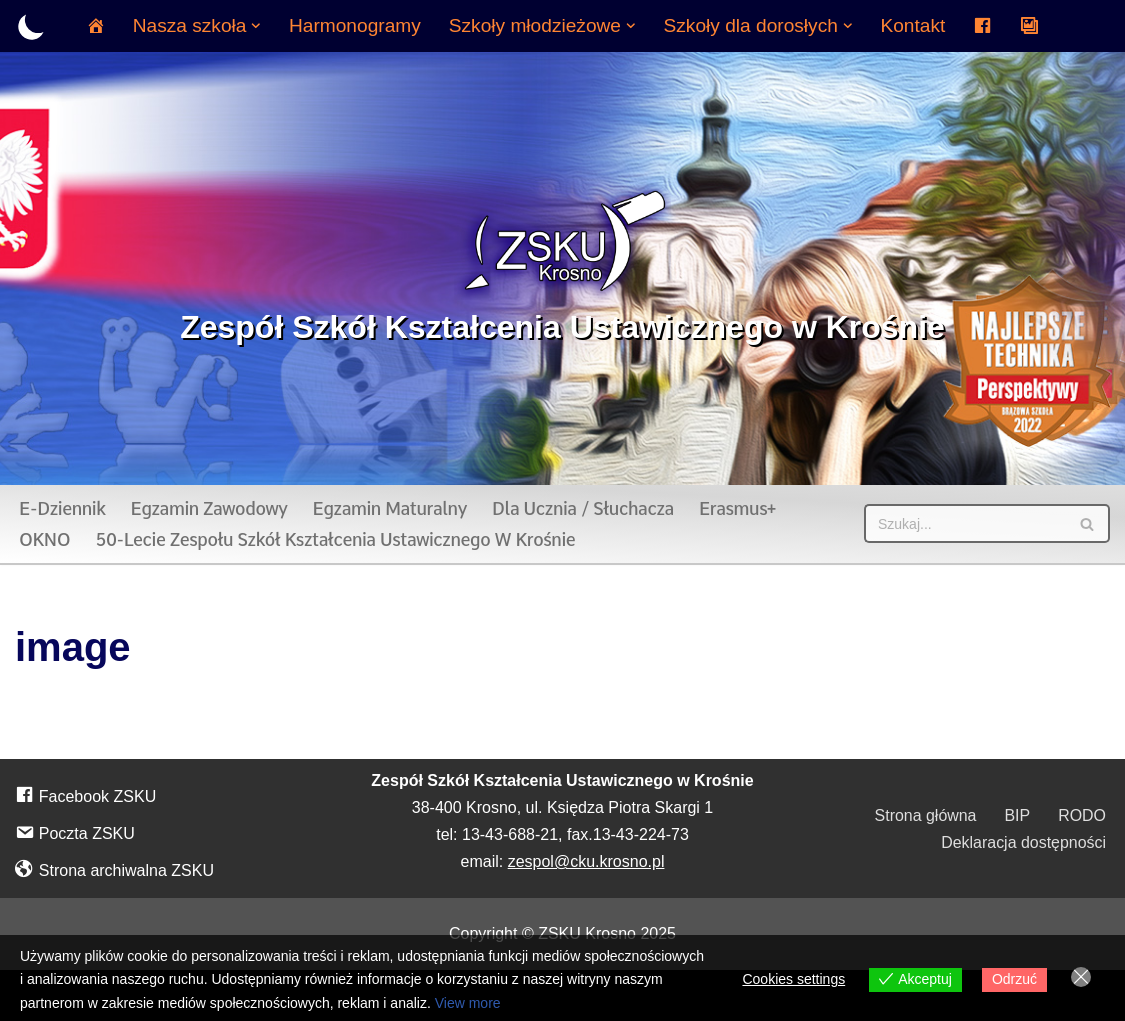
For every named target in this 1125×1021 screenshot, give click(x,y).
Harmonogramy (354, 25)
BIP (1017, 815)
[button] (256, 26)
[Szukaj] (964, 523)
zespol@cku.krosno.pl (586, 861)
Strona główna (925, 815)
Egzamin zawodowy (210, 508)
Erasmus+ (739, 508)
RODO (1082, 815)
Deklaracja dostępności (1023, 842)
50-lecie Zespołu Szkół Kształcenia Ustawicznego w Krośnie (335, 539)
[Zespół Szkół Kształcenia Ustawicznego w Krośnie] (562, 268)
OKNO (44, 539)
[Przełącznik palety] (31, 26)
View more (468, 1003)
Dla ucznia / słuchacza (584, 508)
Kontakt (913, 25)
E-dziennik (62, 508)
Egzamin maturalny (390, 508)
